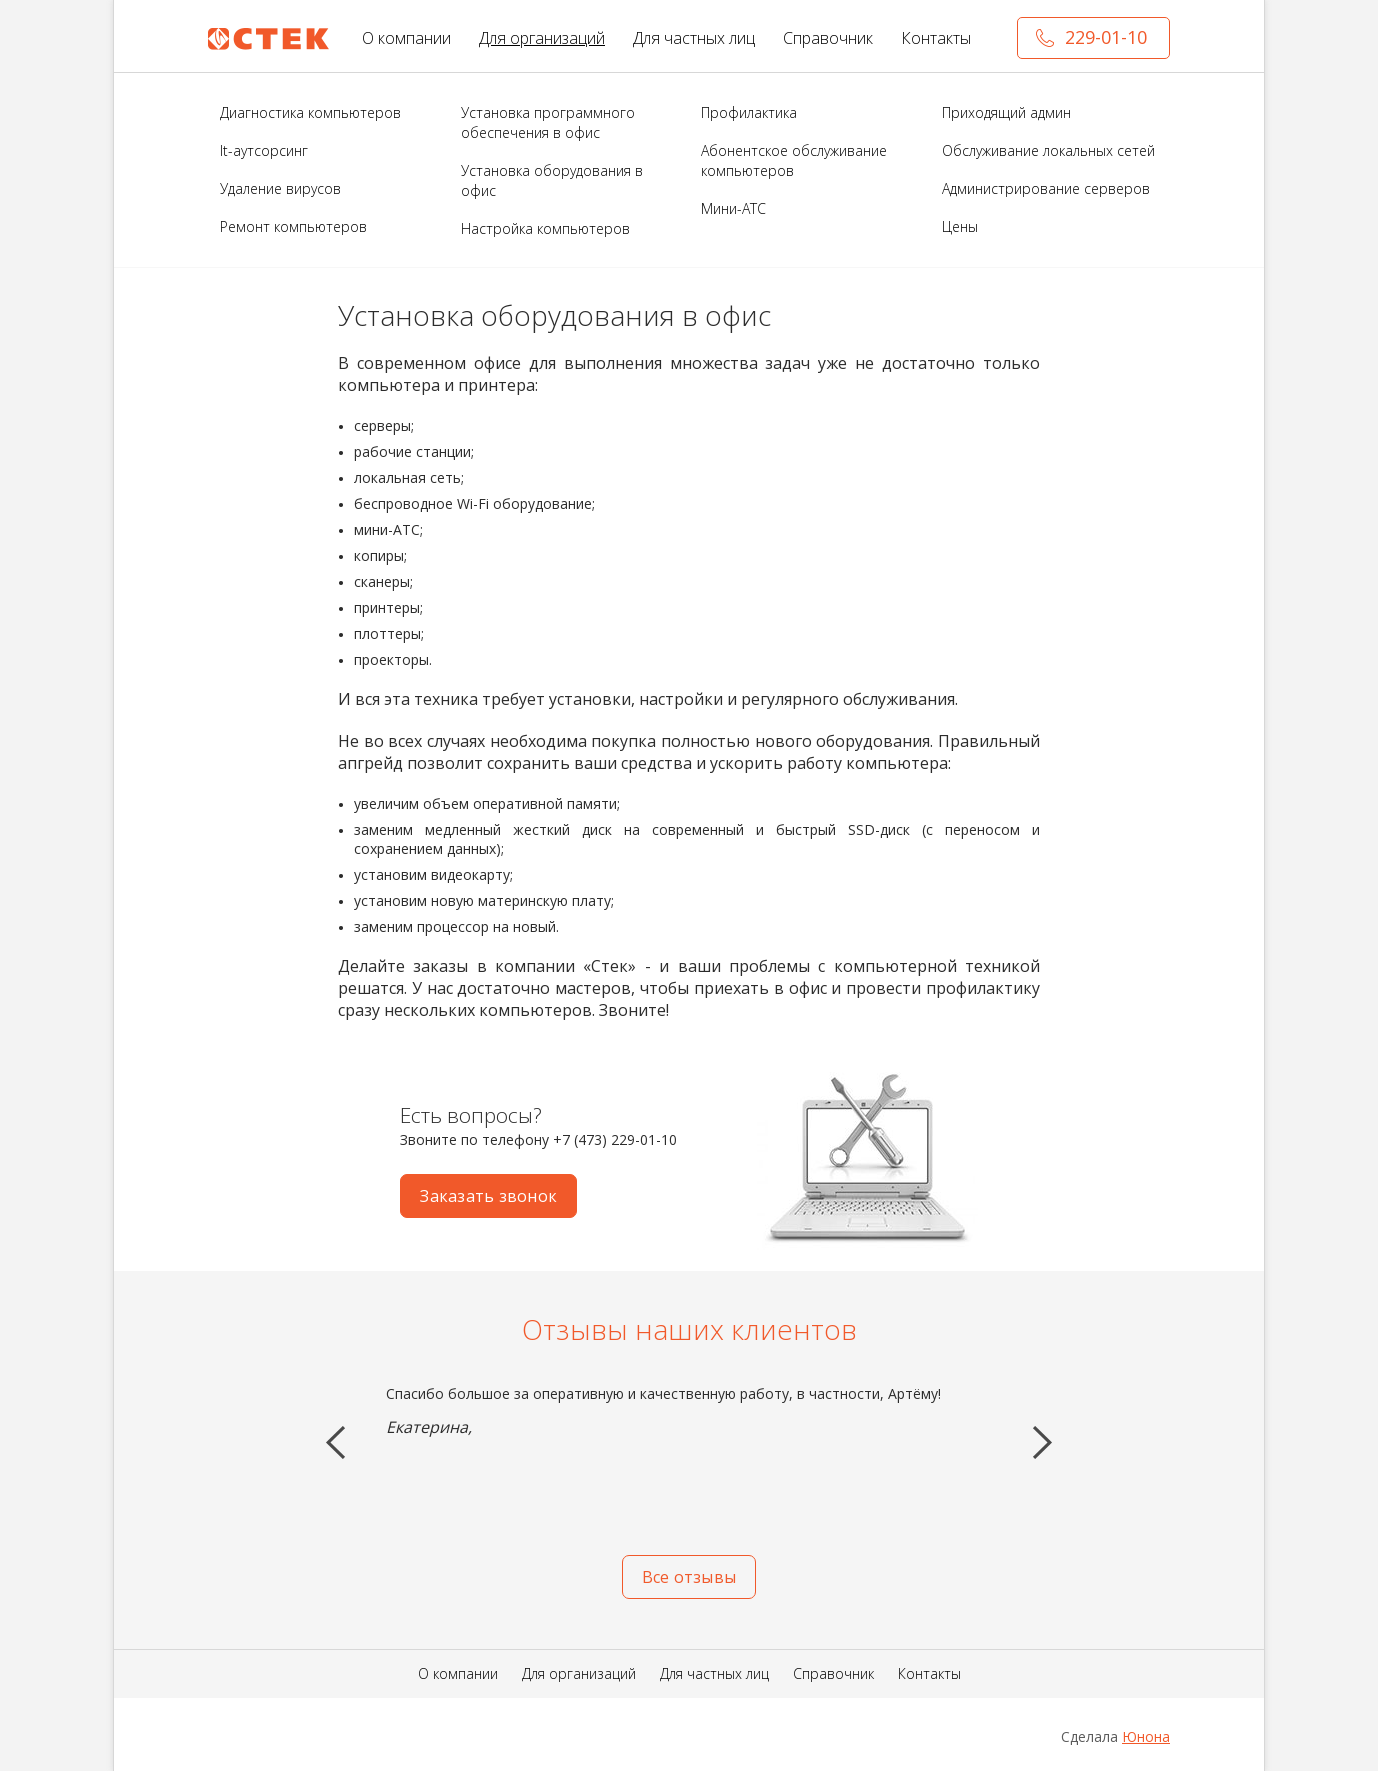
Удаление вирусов (280, 188)
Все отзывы (689, 1577)
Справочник (828, 38)
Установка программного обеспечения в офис (548, 122)
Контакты (936, 38)
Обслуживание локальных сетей (1048, 150)
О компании (406, 38)
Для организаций (542, 38)
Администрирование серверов (1046, 188)
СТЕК (269, 39)
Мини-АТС (733, 208)
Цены (960, 226)
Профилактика (749, 112)
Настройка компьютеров (545, 228)
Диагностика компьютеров (310, 112)
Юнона (1146, 1736)
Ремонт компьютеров (293, 226)
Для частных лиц (694, 38)
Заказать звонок (488, 1196)
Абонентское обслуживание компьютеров (794, 160)
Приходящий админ (1006, 112)
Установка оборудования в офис (552, 180)
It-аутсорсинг (264, 150)
